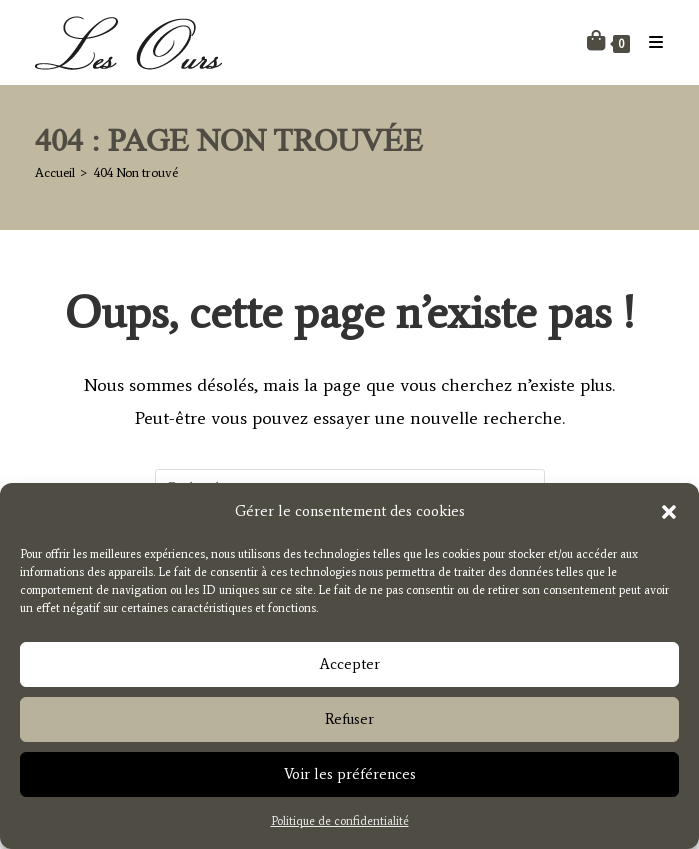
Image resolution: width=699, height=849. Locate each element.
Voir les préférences (350, 780)
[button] (669, 517)
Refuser (349, 725)
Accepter (350, 670)
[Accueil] (55, 172)
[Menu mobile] (649, 42)
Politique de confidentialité (340, 827)
